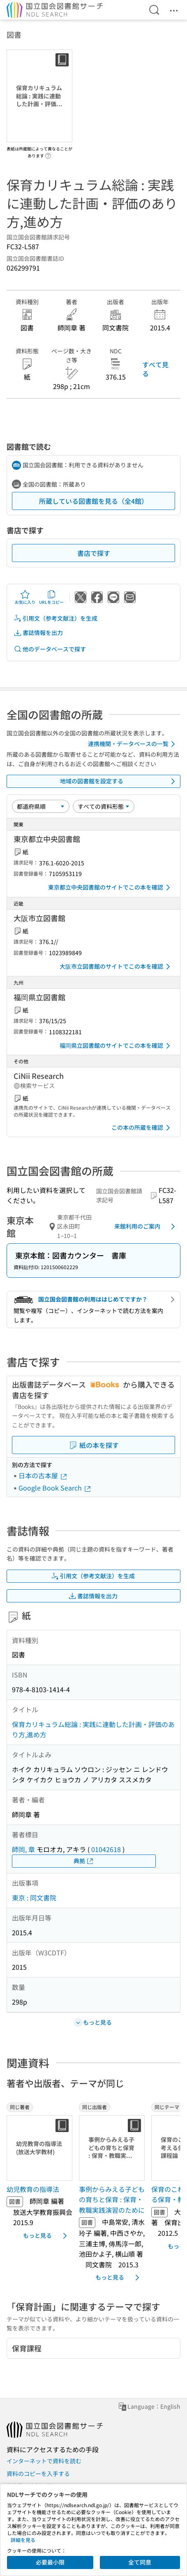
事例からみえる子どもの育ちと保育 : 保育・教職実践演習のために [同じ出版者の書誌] (112, 2199)
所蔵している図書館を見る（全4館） (93, 501)
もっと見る (46, 2236)
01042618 (106, 1849)
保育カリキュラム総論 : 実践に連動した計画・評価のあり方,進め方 (93, 1729)
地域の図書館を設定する (119, 781)
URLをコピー (51, 597)
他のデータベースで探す (50, 649)
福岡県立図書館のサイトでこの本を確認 (116, 1046)
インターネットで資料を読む (44, 2461)
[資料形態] (103, 806)
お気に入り (25, 597)
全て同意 (139, 2562)
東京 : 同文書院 (34, 1897)
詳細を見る (23, 2539)
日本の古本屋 (43, 1475)
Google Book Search (55, 1488)
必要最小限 (50, 2562)
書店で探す (93, 553)
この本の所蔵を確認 (142, 1128)
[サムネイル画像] (39, 2148)
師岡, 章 (23, 1849)
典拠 (84, 1861)
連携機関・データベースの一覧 (133, 744)
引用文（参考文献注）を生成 (55, 618)
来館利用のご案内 (146, 1226)
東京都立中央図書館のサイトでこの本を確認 (110, 887)
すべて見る (155, 369)
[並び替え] (40, 806)
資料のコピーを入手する (38, 2473)
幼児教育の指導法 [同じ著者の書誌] (33, 2189)
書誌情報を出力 (38, 632)
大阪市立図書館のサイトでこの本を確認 (116, 967)
